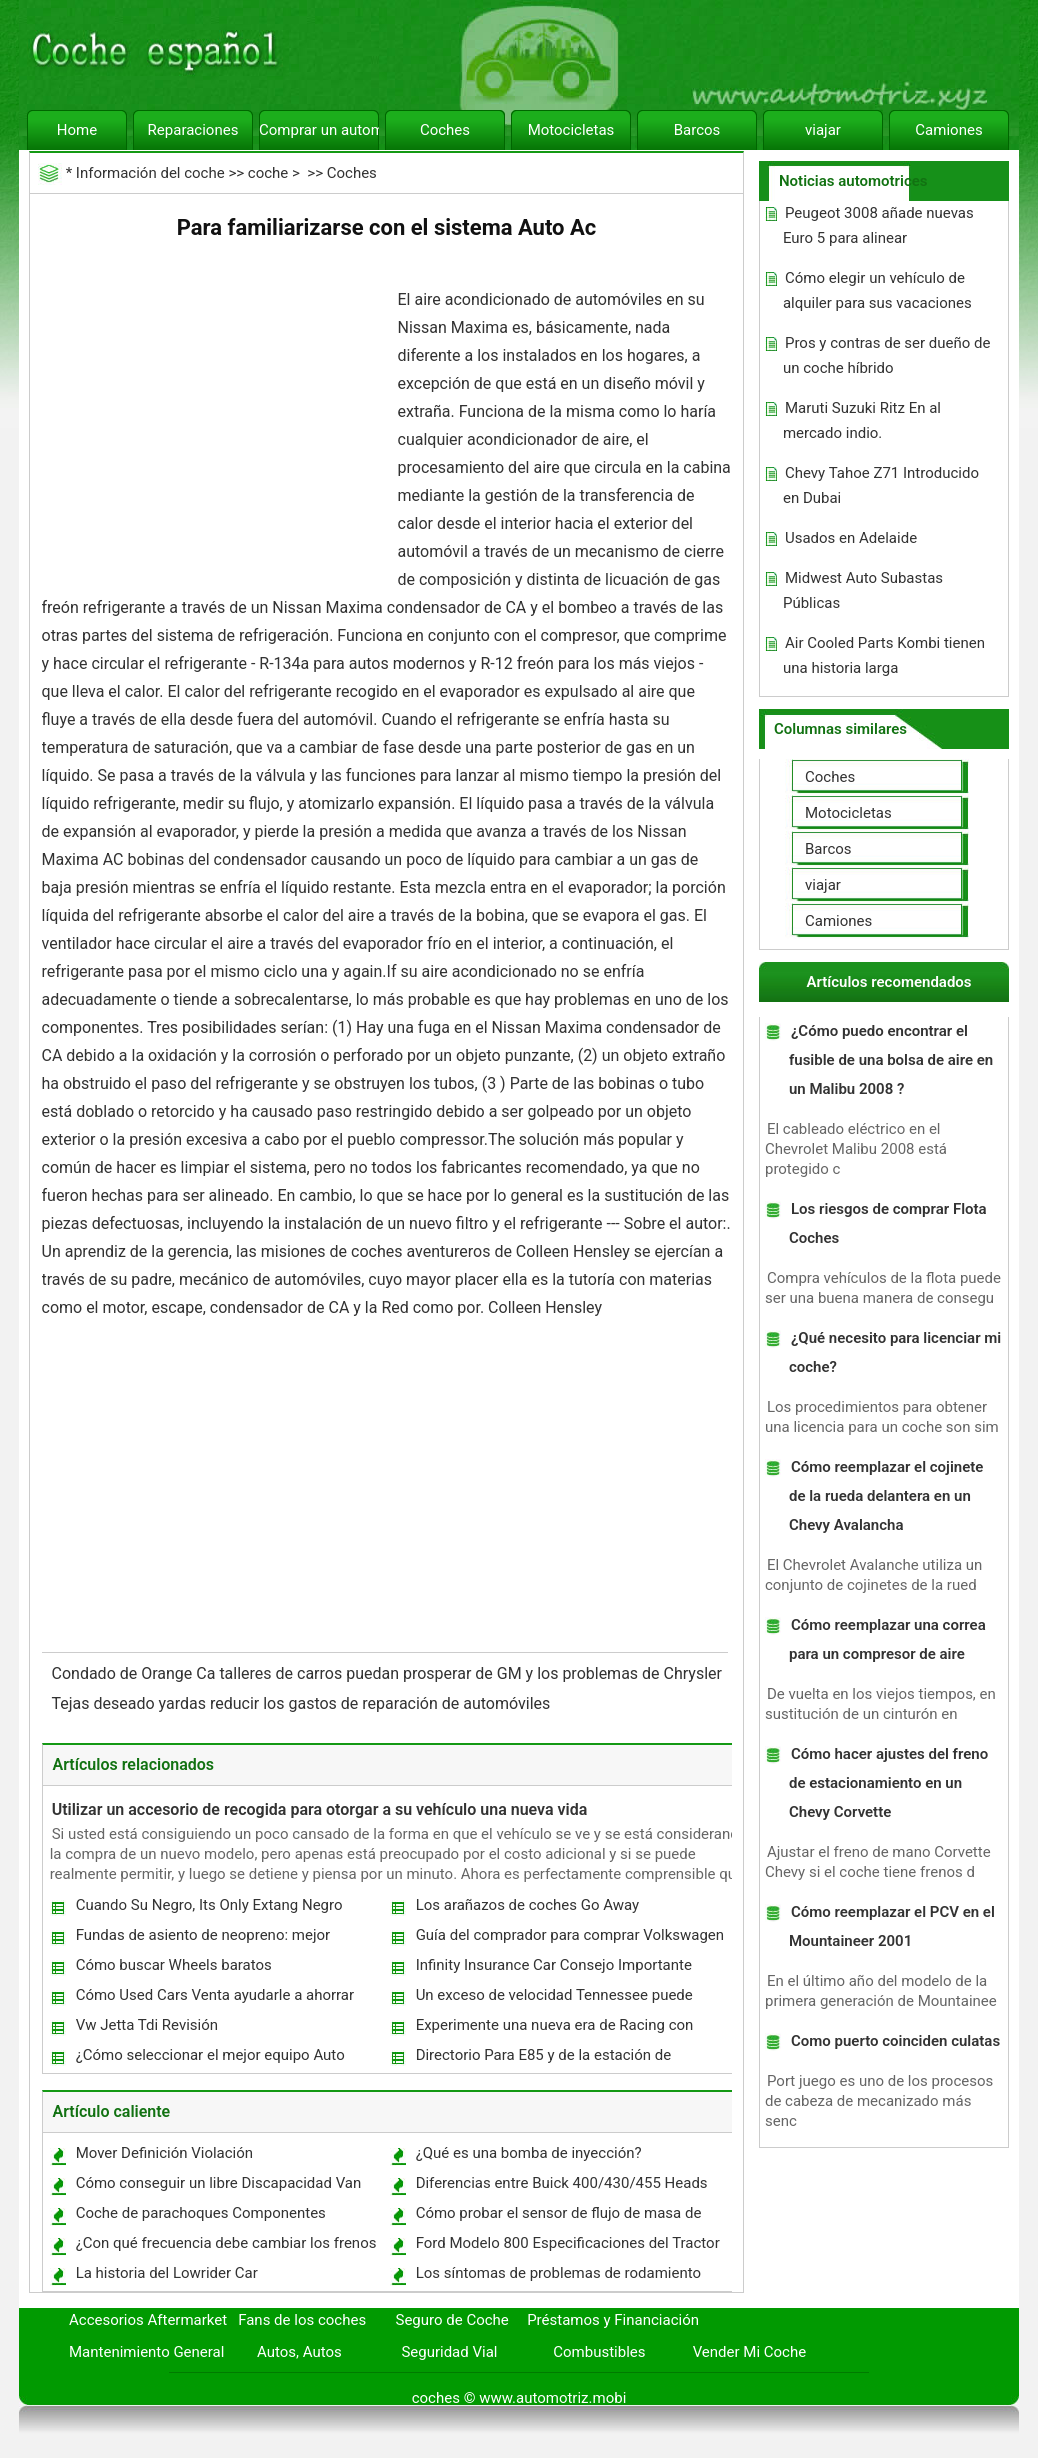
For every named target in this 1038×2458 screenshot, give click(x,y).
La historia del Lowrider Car (167, 2273)
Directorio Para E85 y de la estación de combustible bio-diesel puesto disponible (550, 2059)
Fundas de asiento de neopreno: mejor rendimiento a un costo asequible (202, 1939)
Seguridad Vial (449, 2352)
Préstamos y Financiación (613, 2320)
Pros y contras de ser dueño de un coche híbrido (887, 355)
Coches (445, 130)
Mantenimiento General (146, 2352)
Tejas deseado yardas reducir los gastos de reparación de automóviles (303, 1703)
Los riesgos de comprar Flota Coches (888, 1223)
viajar (823, 130)
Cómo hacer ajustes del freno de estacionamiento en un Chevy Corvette (888, 1783)
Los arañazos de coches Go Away (528, 1905)
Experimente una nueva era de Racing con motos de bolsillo (554, 2029)
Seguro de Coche (452, 2320)
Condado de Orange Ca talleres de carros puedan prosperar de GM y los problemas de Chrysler (389, 1673)
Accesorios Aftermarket (148, 2320)
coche (268, 173)
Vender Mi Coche (750, 2352)
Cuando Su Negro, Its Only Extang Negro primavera (208, 1909)
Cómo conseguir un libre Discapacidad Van (219, 2183)
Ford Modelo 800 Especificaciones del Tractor (568, 2243)
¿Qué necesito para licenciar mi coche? (895, 1352)
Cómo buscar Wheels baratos (174, 1965)
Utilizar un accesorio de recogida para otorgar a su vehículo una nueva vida (320, 1809)
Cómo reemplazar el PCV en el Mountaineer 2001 (892, 1926)
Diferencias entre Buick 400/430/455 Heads (562, 2183)
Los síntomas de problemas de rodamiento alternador (557, 2277)
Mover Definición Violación (164, 2153)
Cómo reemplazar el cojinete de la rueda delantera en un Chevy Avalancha (886, 1496)
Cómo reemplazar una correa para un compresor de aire (887, 1639)
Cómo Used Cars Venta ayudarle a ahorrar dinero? (214, 1999)
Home (77, 130)
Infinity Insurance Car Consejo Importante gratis (553, 1969)
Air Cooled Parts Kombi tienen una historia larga (884, 655)
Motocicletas (571, 130)
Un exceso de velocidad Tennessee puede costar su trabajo (553, 1999)
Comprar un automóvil (319, 130)
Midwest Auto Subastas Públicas (863, 590)
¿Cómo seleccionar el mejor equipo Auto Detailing (209, 2059)
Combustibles (599, 2352)
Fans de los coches (302, 2320)
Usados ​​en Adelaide (851, 538)
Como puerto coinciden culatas (895, 2041)
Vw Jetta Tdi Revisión (147, 2025)
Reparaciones (193, 130)
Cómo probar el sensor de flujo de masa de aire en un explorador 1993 (558, 2217)
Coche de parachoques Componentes (201, 2213)
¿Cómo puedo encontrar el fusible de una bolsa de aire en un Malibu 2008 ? (891, 1060)
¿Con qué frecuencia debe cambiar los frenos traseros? (225, 2247)
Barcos (697, 130)
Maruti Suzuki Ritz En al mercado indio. (862, 420)
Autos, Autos (299, 2352)
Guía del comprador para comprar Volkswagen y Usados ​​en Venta (569, 1939)
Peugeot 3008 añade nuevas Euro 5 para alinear (878, 225)
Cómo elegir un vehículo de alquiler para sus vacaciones (877, 290)
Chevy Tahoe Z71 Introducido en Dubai (881, 485)
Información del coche (150, 173)
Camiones (948, 130)
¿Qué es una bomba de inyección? (529, 2153)
